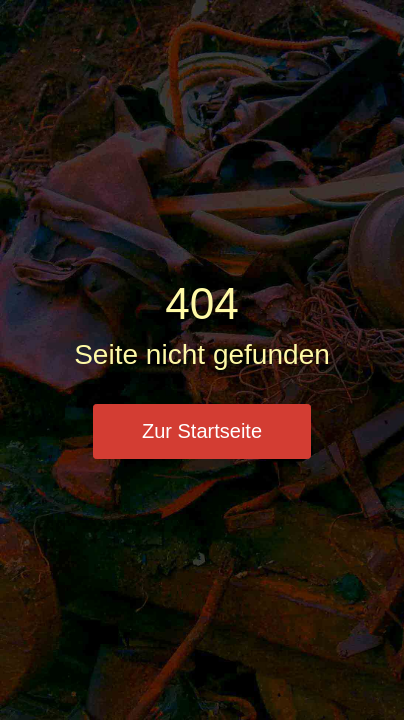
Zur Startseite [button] (202, 431)
